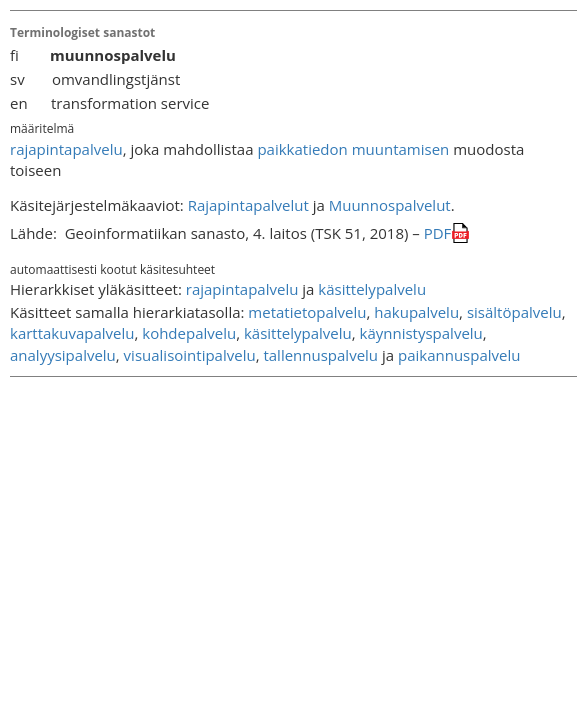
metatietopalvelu (307, 312)
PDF (438, 233)
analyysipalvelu (63, 355)
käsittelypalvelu (372, 289)
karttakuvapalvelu (72, 333)
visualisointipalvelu (190, 355)
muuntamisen (401, 149)
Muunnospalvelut (390, 205)
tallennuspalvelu (320, 355)
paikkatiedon (302, 149)
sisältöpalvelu (514, 312)
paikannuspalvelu (459, 355)
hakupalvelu (416, 312)
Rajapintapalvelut (248, 205)
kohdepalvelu (189, 333)
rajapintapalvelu (66, 149)
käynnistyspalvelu (421, 333)
